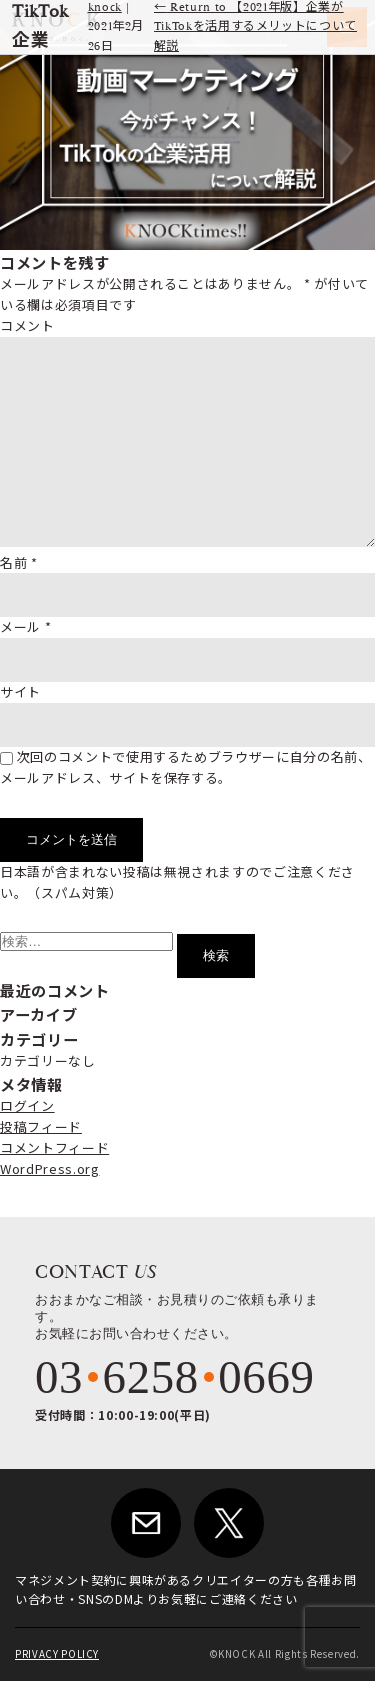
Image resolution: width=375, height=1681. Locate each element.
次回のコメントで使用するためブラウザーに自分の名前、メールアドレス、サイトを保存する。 (186, 767)
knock (105, 7)
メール (25, 626)
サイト (20, 691)
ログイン (27, 1105)
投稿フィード (41, 1126)
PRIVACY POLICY (57, 1654)
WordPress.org (49, 1168)
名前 (19, 562)
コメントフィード (54, 1147)
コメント (27, 325)
